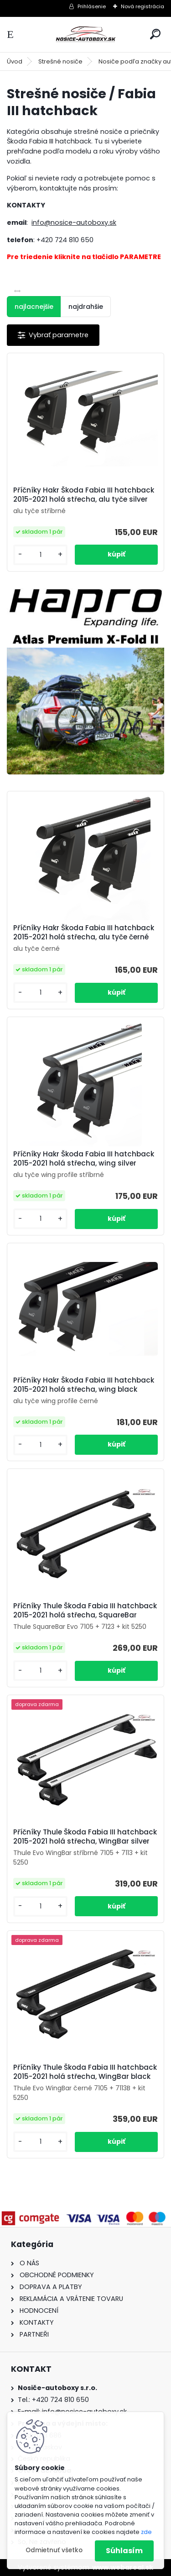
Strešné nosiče (60, 61)
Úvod (14, 61)
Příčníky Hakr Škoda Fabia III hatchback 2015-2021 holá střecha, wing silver (83, 1159)
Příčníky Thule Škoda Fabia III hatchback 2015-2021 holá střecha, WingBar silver (85, 1837)
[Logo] (86, 34)
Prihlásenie (92, 6)
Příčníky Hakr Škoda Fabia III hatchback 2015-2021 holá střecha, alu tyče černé (83, 932)
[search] (155, 34)
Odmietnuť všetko (54, 2550)
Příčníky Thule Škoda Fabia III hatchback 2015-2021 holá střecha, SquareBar (85, 1610)
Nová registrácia (142, 6)
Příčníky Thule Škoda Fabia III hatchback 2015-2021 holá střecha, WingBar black (85, 2072)
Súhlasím (124, 2550)
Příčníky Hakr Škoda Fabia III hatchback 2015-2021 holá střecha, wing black (83, 1385)
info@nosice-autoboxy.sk (73, 222)
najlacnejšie (34, 306)
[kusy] (40, 555)
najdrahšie (85, 306)
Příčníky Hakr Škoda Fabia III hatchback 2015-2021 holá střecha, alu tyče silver (83, 495)
